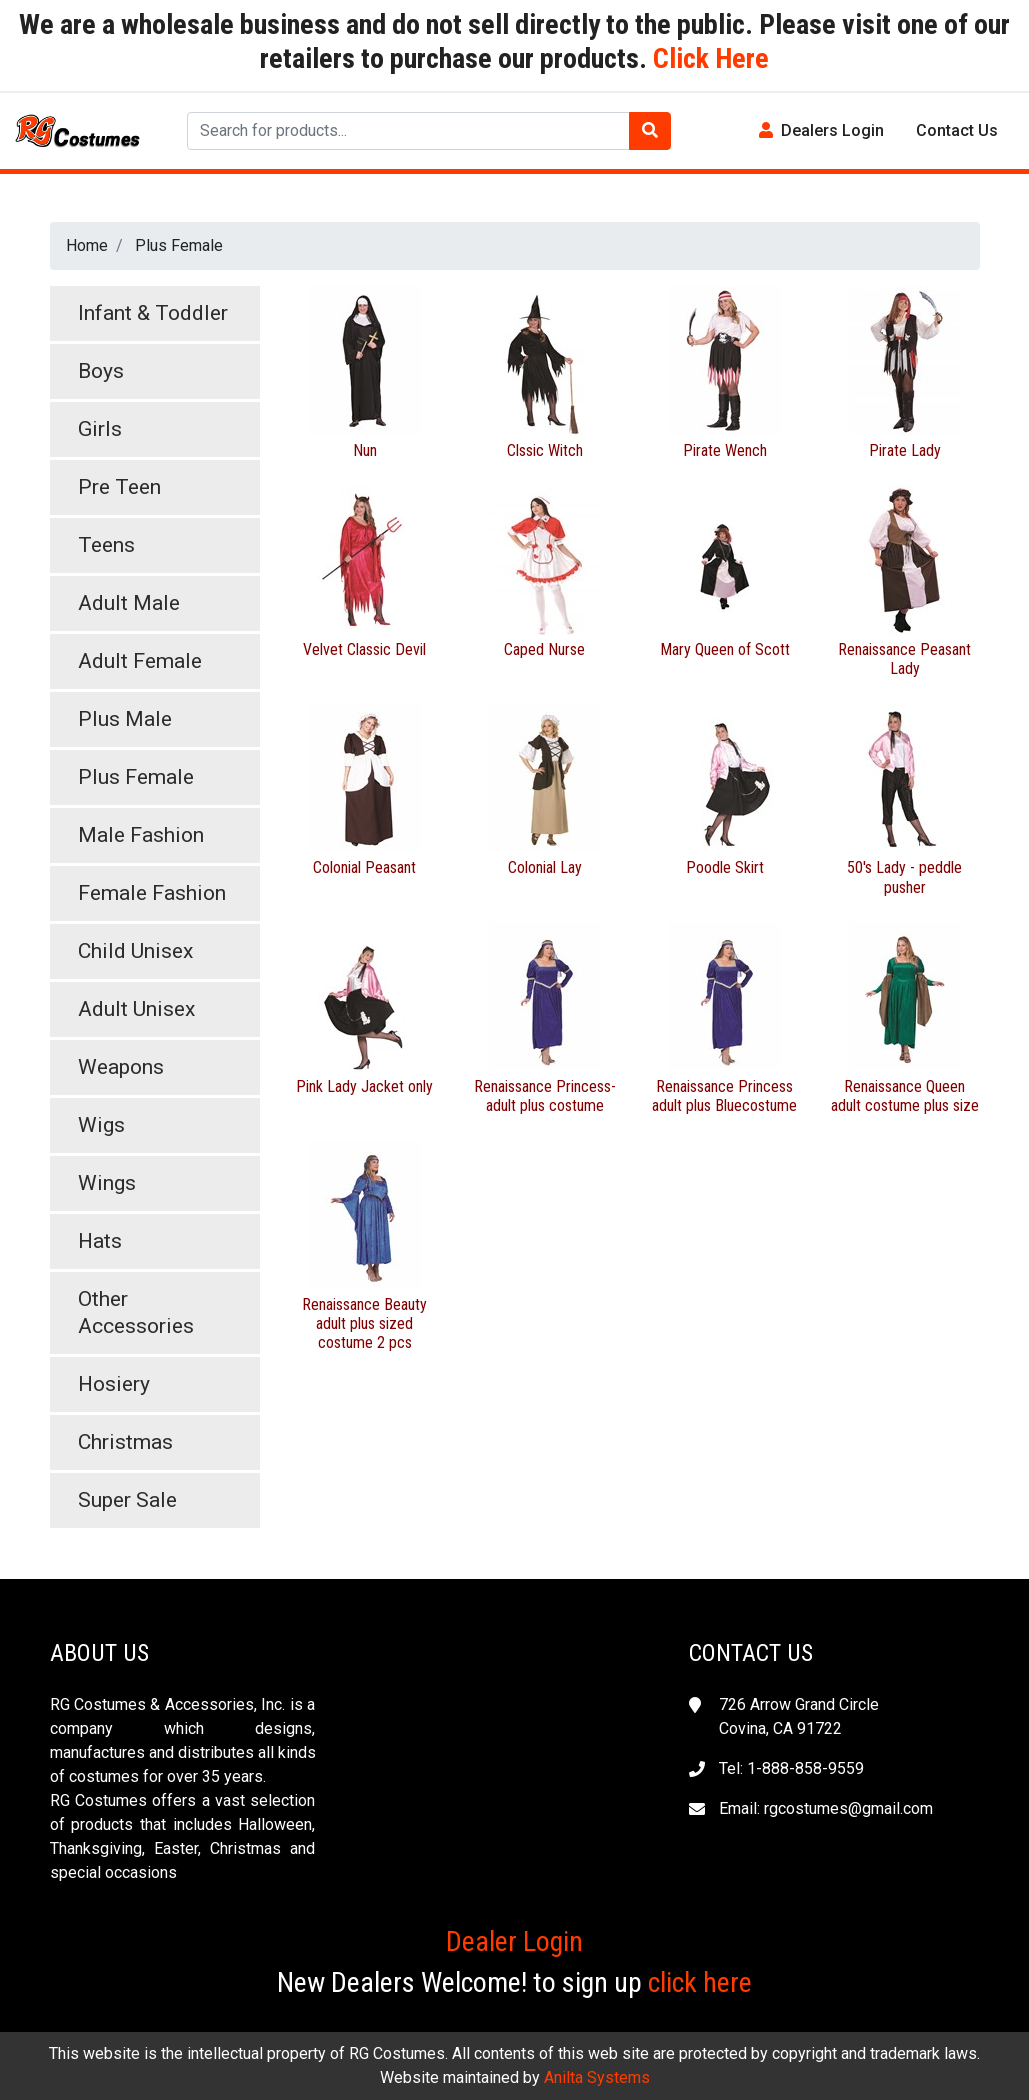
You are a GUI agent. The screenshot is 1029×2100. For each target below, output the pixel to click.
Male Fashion (141, 835)
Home (87, 245)
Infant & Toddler (153, 313)
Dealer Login (514, 1941)
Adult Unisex (136, 1009)
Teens (106, 545)
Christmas (125, 1442)
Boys (101, 371)
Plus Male (125, 719)
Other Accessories (136, 1312)
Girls (100, 429)
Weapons (121, 1067)
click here (700, 1982)
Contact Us (957, 130)
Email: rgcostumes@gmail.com (826, 1808)
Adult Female (140, 661)
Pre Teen (119, 487)
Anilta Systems (597, 2077)
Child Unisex (135, 951)
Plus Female (179, 245)
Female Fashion (152, 893)
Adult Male (129, 603)
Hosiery (114, 1384)
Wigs (101, 1125)
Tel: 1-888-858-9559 (791, 1768)
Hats (100, 1241)
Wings (107, 1183)
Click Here (708, 58)
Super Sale (127, 1500)
